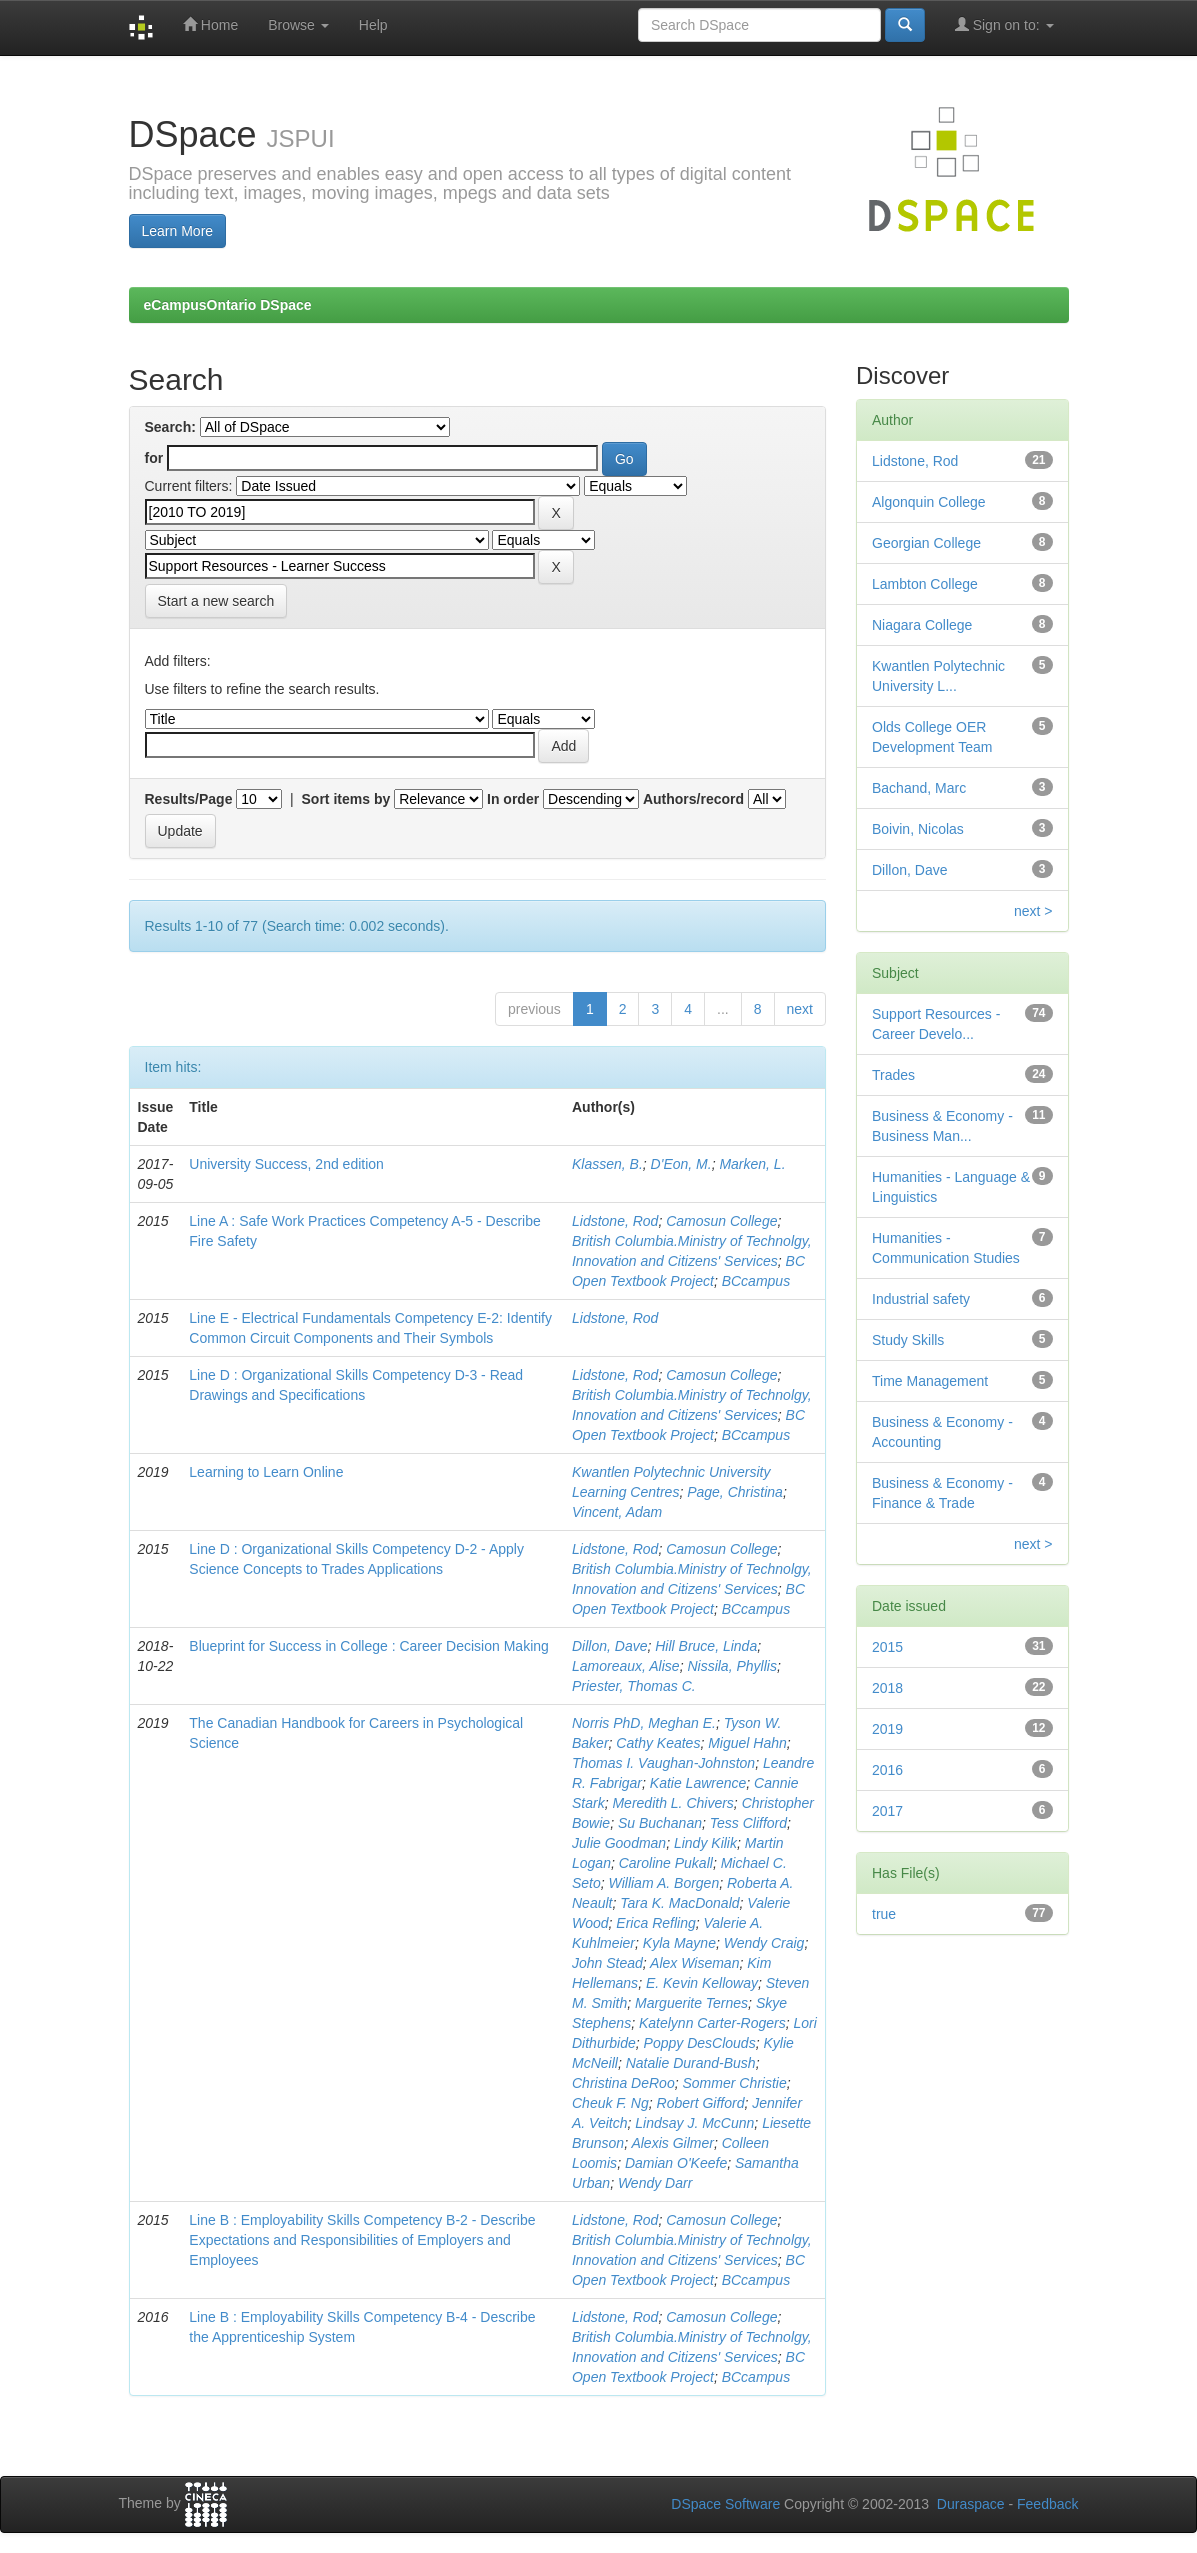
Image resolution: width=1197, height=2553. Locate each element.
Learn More (178, 231)
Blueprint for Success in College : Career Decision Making (369, 1646)
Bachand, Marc (919, 788)
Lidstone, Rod (615, 1221)
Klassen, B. (607, 1164)
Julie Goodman (619, 1843)
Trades (893, 1075)
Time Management (930, 1381)
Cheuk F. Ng (610, 2103)
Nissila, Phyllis (731, 1666)
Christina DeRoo (623, 2083)
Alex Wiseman (694, 1963)
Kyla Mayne (679, 1943)
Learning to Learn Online (266, 1472)
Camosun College (721, 1221)
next (800, 1009)
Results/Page (189, 799)
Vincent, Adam (617, 1512)
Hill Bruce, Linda (706, 1646)
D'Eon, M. (681, 1164)
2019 (887, 1729)
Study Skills (908, 1340)
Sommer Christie (734, 2083)
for (154, 458)
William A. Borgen (664, 1883)
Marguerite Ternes (691, 2003)
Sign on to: (1004, 24)
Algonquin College (929, 502)
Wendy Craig (764, 1943)
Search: (170, 427)
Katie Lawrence (698, 1783)
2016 (887, 1770)
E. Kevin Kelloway (702, 1983)
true (884, 1914)
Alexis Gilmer (672, 2143)
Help (373, 25)
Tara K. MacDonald (679, 1903)
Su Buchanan (660, 1823)
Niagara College (922, 625)
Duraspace (971, 2504)
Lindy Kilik (705, 1843)
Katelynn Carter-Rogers (712, 2023)
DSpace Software (725, 2504)
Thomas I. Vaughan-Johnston (663, 1763)
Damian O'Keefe (676, 2163)
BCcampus (756, 1281)
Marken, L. (752, 1164)
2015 (887, 1647)
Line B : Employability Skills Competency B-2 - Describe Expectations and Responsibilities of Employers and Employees (362, 2240)
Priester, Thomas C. (634, 1686)
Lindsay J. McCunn (694, 2123)
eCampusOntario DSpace (228, 305)
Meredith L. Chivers (672, 1803)
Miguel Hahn (747, 1743)
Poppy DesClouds (700, 2043)
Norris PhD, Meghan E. (644, 1723)
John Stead (607, 1963)
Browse (298, 25)
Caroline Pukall (666, 1863)
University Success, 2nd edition (286, 1164)
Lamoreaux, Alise (626, 1666)
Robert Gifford (701, 2103)
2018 (887, 1688)
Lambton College (925, 584)
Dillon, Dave (609, 1646)
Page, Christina (735, 1492)
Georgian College (926, 543)
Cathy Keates (658, 1743)
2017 (887, 1811)
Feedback (1047, 2504)
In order (513, 799)
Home (210, 24)
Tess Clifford (748, 1823)
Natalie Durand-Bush (691, 2063)
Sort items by (346, 799)
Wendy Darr (655, 2183)
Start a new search (216, 601)
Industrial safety (921, 1299)
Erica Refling (655, 1923)
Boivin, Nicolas (918, 829)
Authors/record (693, 799)
